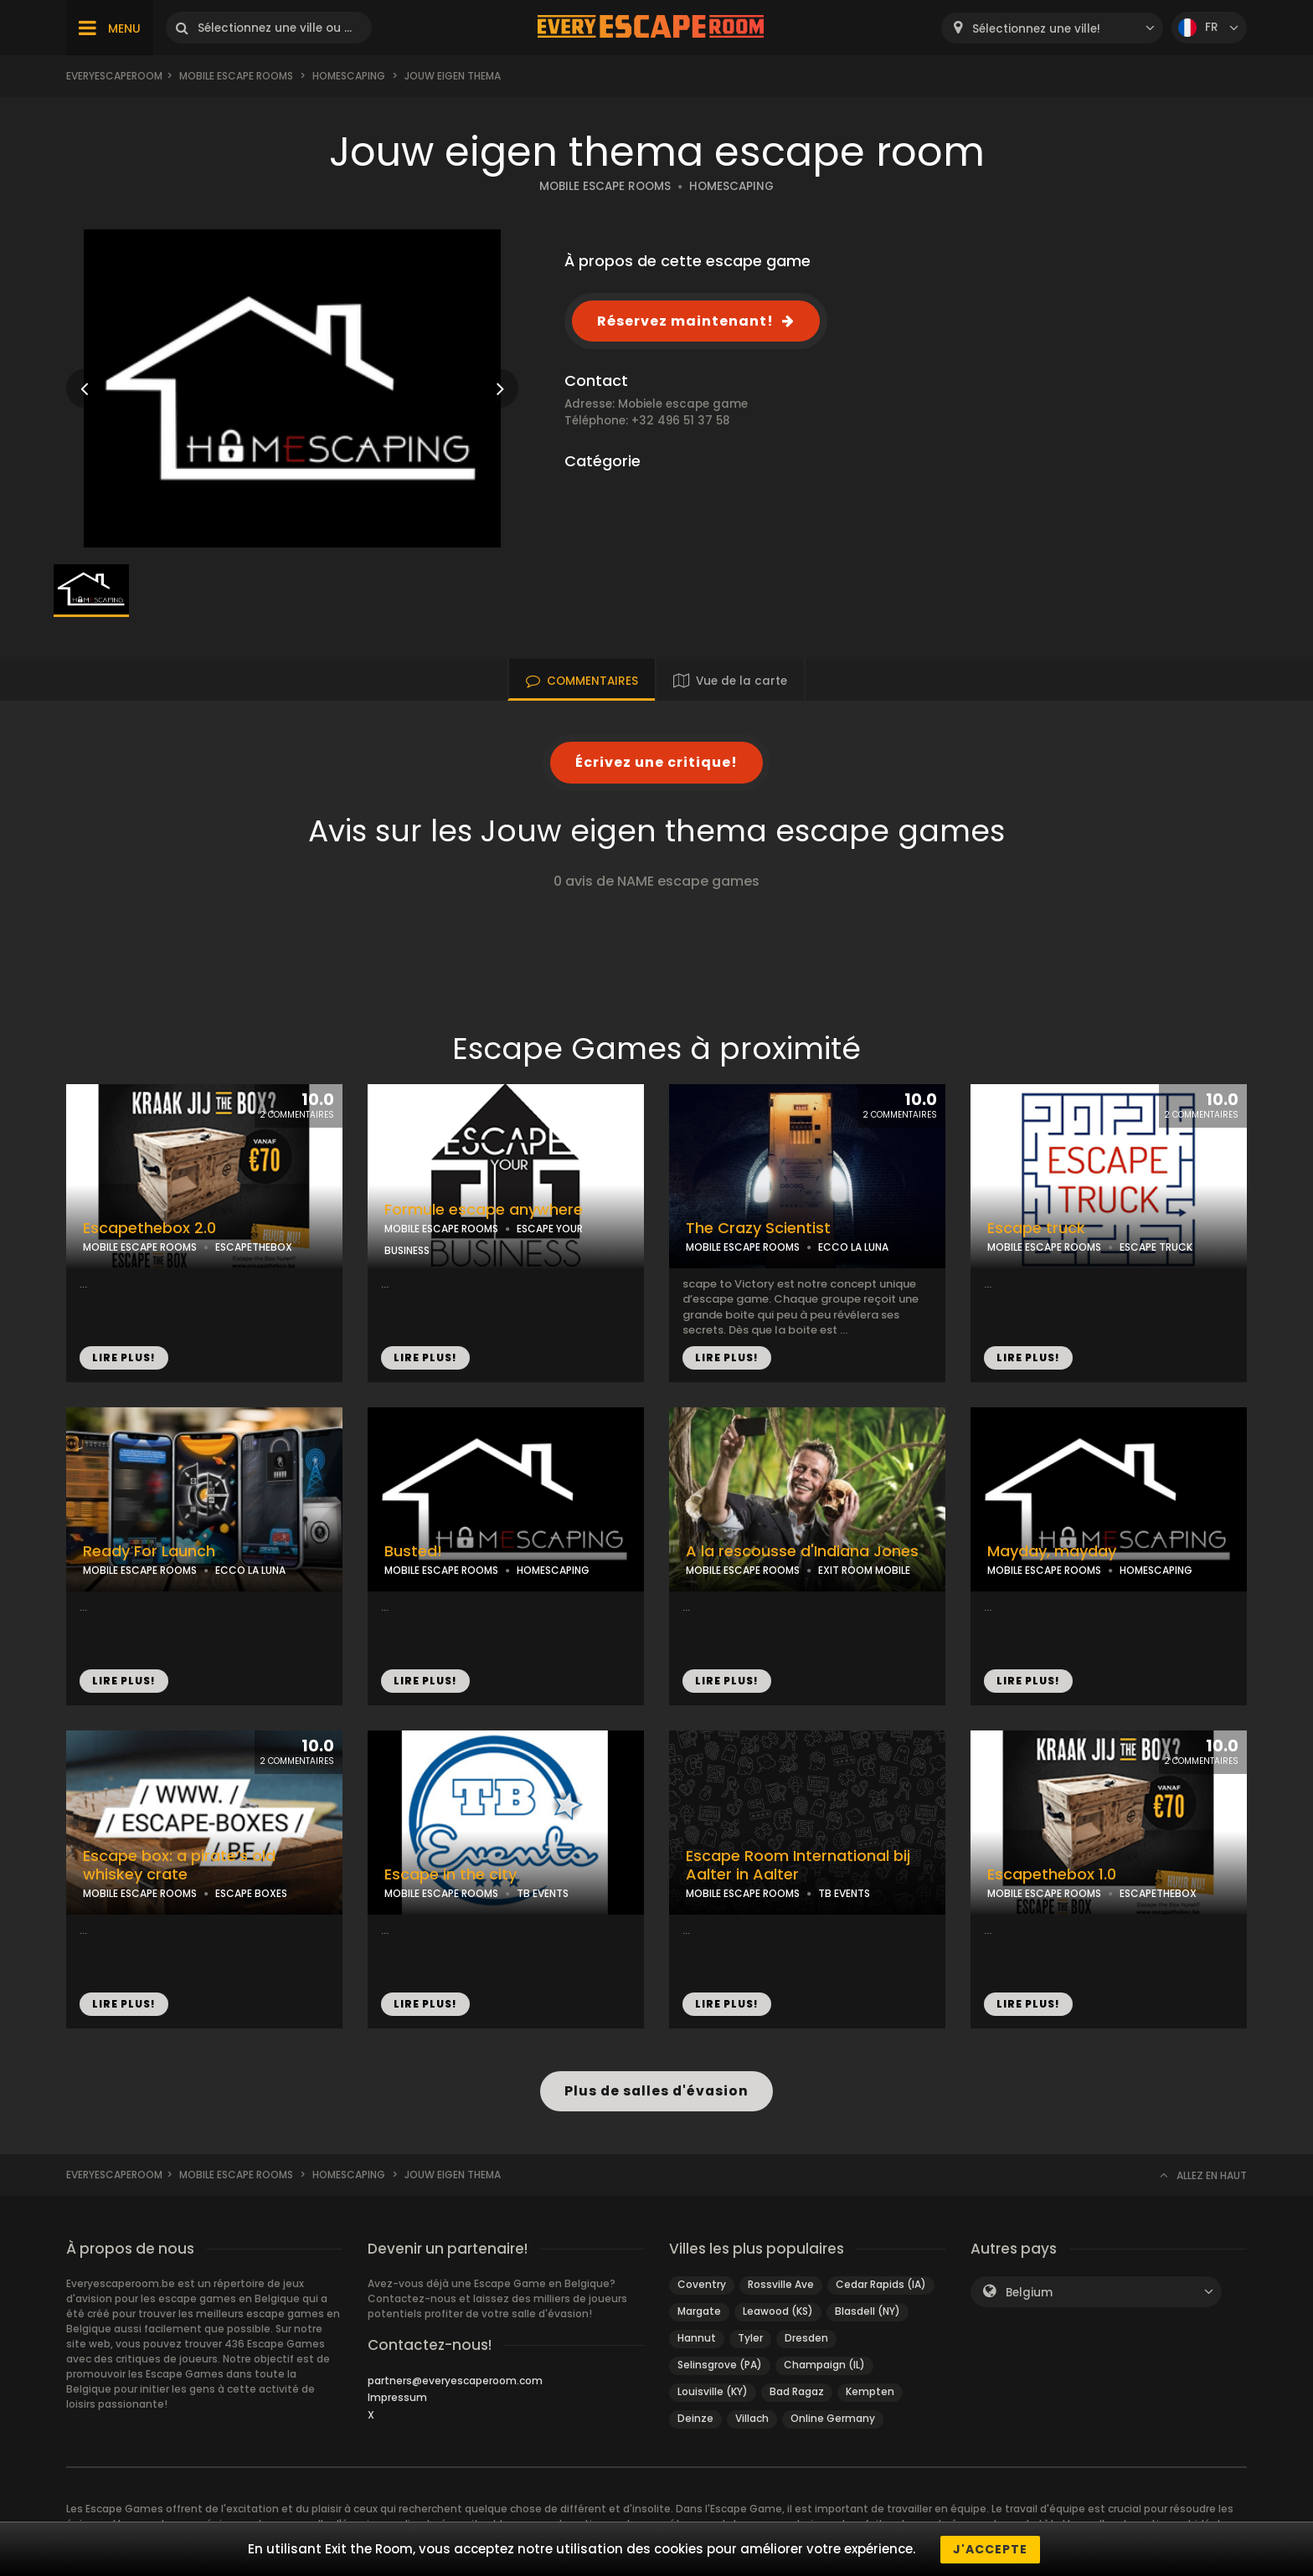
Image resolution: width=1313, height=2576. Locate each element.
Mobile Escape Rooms (236, 76)
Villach (752, 2418)
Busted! (413, 1551)
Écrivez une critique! (656, 762)
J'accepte (990, 2549)
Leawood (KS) (778, 2311)
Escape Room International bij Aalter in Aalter (798, 1865)
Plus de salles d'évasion (656, 2090)
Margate (699, 2311)
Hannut (696, 2338)
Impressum (397, 2397)
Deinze (695, 2418)
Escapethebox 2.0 (149, 1228)
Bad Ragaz (797, 2391)
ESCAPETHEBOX (253, 1247)
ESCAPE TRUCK (1156, 1247)
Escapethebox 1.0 (1051, 1874)
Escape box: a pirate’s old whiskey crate (179, 1865)
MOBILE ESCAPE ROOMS (605, 186)
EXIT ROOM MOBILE (864, 1570)
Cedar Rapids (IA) (881, 2284)
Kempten (870, 2391)
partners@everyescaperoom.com (455, 2380)
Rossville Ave (781, 2284)
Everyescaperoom (114, 76)
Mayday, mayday (1051, 1551)
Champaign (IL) (824, 2364)
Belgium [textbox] (1029, 2293)
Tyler (750, 2338)
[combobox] (1052, 28)
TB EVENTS (543, 1893)
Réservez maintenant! (685, 321)
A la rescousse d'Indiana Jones (802, 1551)
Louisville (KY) (712, 2391)
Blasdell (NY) (867, 2311)
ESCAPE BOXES (251, 1893)
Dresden (806, 2338)
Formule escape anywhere (483, 1210)
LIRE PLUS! (124, 1357)
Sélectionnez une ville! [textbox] (1036, 29)
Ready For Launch (149, 1551)
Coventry (701, 2284)
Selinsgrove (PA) (719, 2364)
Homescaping (348, 76)
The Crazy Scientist (758, 1228)
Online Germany (832, 2418)
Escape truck (1036, 1228)
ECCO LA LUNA (853, 1247)
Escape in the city (450, 1874)
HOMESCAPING (731, 186)
